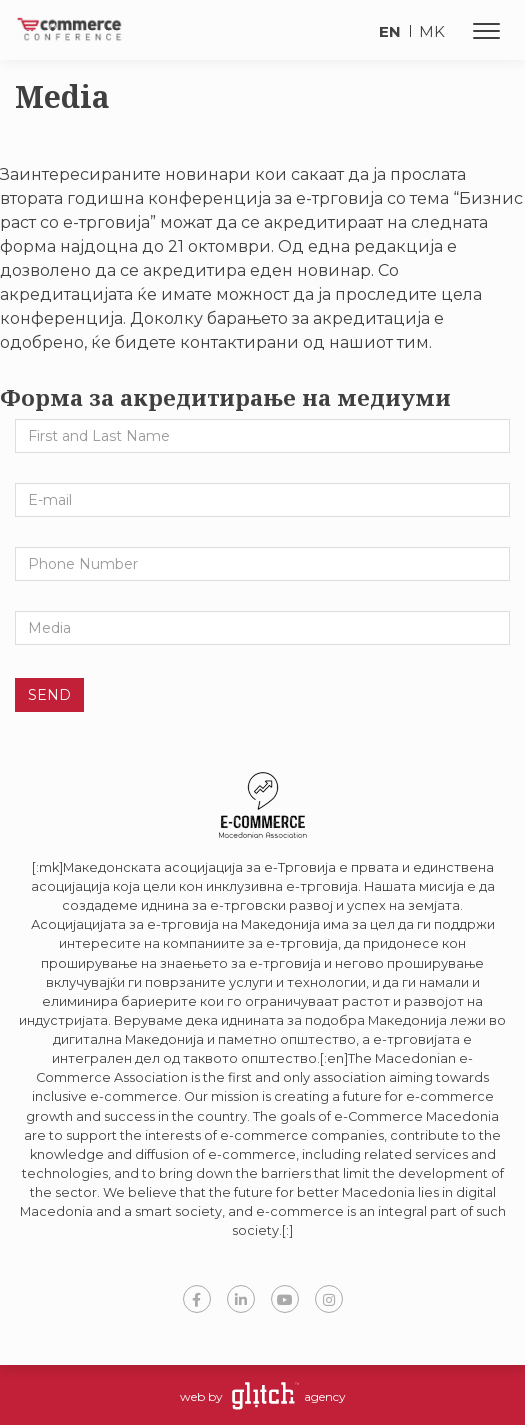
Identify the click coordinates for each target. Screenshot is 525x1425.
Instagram (329, 1299)
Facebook (197, 1299)
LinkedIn (241, 1299)
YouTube (285, 1299)
